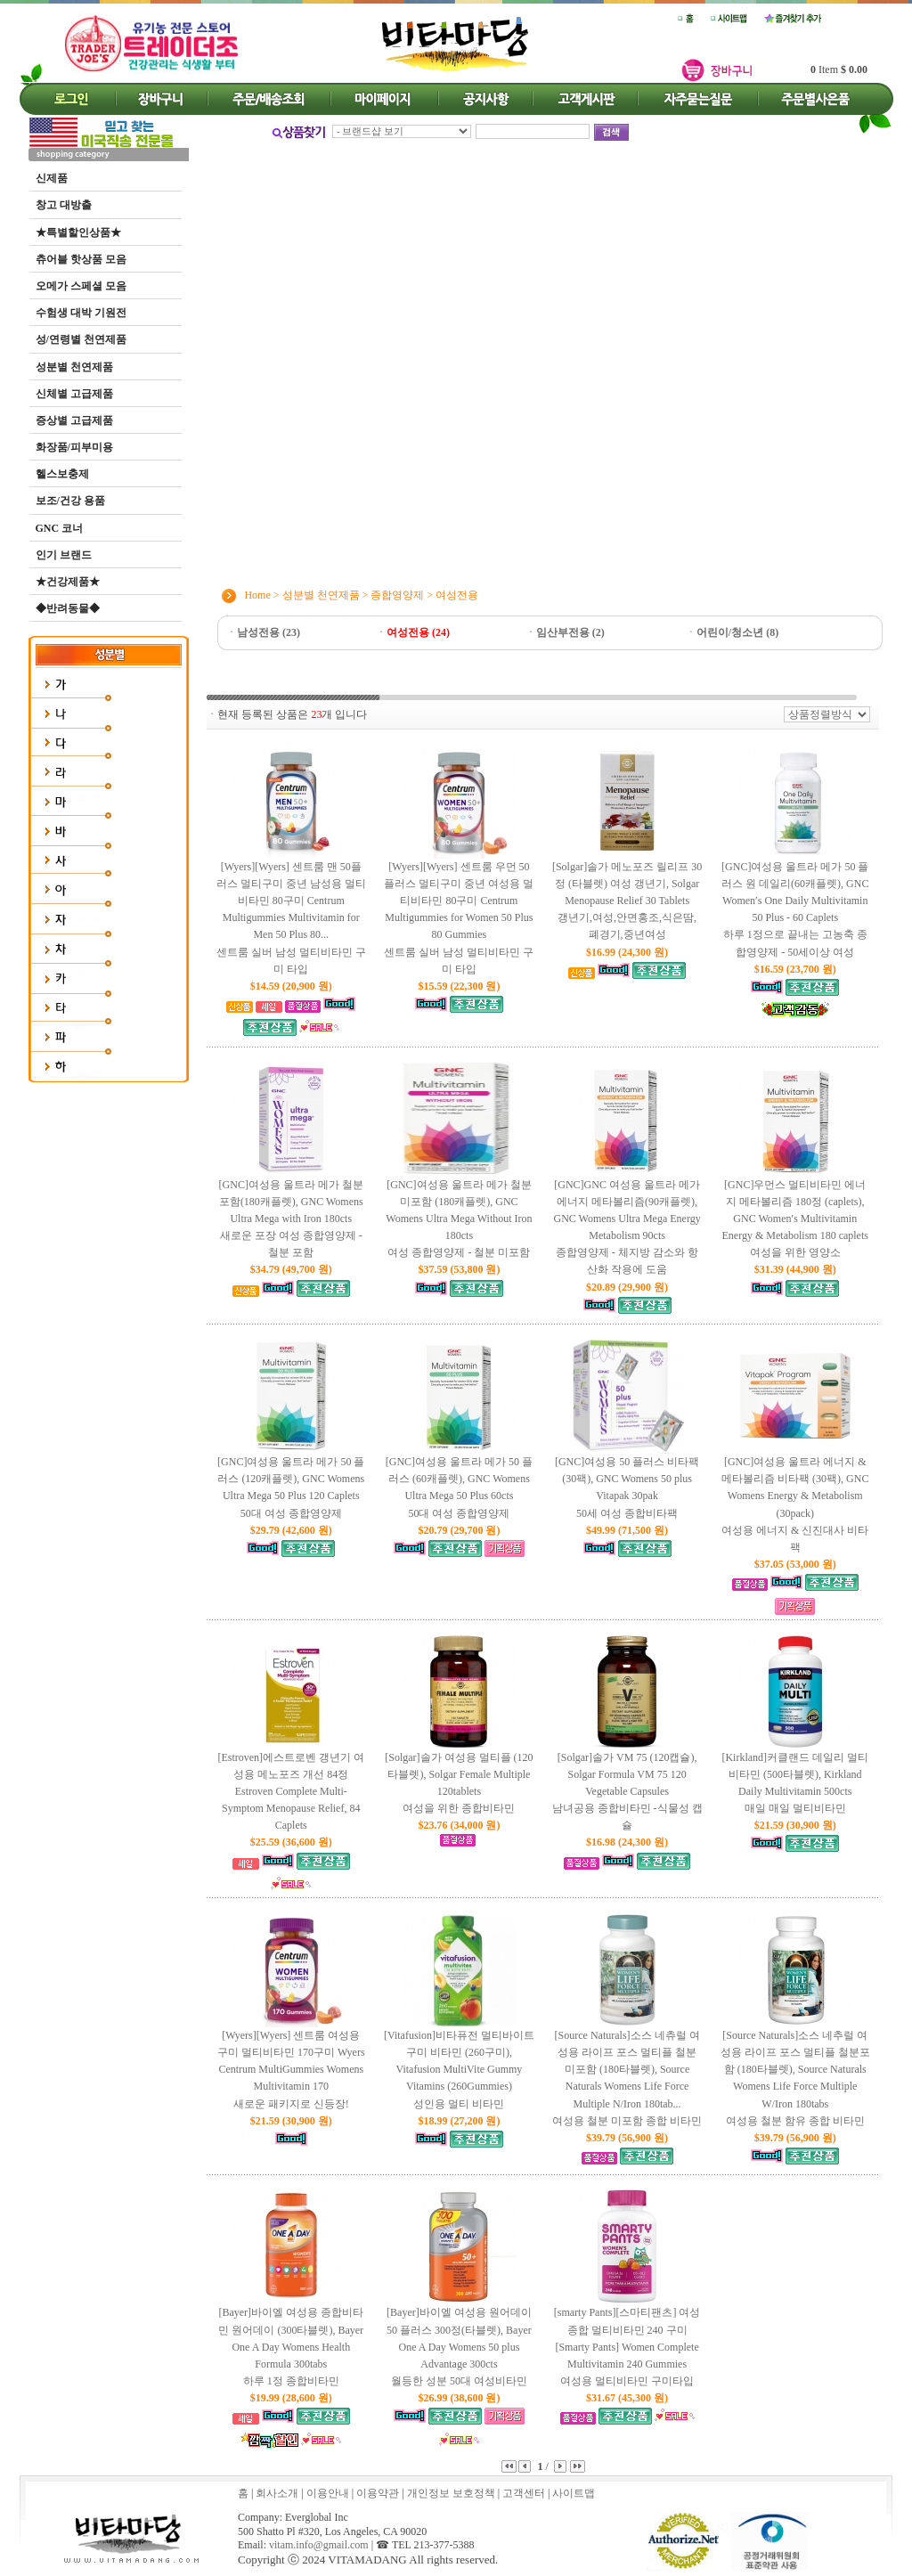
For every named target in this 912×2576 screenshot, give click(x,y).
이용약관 (377, 2493)
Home (257, 594)
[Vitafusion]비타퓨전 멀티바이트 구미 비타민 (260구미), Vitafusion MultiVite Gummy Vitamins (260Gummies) (458, 2071)
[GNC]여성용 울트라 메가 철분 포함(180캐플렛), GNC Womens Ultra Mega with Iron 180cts (291, 1220)
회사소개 (277, 2493)
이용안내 (327, 2493)
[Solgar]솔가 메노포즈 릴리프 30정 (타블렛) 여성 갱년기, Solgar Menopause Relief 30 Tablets (627, 902)
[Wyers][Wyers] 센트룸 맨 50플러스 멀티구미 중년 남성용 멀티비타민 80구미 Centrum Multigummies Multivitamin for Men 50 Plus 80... (291, 919)
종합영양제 (397, 594)
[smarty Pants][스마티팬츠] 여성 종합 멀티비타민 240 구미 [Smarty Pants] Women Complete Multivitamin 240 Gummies (627, 2348)
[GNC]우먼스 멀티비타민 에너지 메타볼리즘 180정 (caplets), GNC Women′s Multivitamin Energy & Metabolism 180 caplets (795, 1220)
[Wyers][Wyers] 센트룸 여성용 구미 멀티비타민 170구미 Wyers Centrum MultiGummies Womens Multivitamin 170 (291, 2071)
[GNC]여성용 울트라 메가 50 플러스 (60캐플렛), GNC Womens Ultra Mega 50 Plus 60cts (458, 1488)
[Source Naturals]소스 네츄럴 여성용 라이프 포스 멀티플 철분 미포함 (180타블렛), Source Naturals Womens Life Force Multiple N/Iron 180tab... (627, 2079)
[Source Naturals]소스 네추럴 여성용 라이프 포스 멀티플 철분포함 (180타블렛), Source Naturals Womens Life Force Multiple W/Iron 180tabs (795, 2079)
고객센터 (523, 2493)
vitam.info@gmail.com (319, 2545)
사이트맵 (573, 2493)
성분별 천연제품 (321, 594)
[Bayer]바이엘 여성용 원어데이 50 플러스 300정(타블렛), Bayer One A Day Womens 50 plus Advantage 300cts (458, 2348)
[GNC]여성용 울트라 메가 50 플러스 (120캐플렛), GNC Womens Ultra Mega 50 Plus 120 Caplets (291, 1488)
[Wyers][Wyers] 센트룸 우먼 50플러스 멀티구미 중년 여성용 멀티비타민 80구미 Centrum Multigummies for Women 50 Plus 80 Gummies (458, 919)
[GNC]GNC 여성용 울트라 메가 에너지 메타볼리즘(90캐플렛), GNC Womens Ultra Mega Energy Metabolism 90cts (627, 1228)
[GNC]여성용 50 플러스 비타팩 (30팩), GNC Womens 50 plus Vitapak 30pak (627, 1488)
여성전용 (457, 594)
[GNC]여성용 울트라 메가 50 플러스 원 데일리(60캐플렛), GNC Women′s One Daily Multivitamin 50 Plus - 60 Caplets (795, 910)
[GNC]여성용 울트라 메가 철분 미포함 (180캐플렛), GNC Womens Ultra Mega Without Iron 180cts (458, 1220)
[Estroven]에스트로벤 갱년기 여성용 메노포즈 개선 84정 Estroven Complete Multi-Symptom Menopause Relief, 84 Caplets (290, 1791)
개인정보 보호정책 (451, 2493)
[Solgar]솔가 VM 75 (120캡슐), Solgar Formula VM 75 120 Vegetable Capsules (627, 1793)
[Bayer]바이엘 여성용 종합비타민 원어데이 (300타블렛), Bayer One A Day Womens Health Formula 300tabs (291, 2348)
